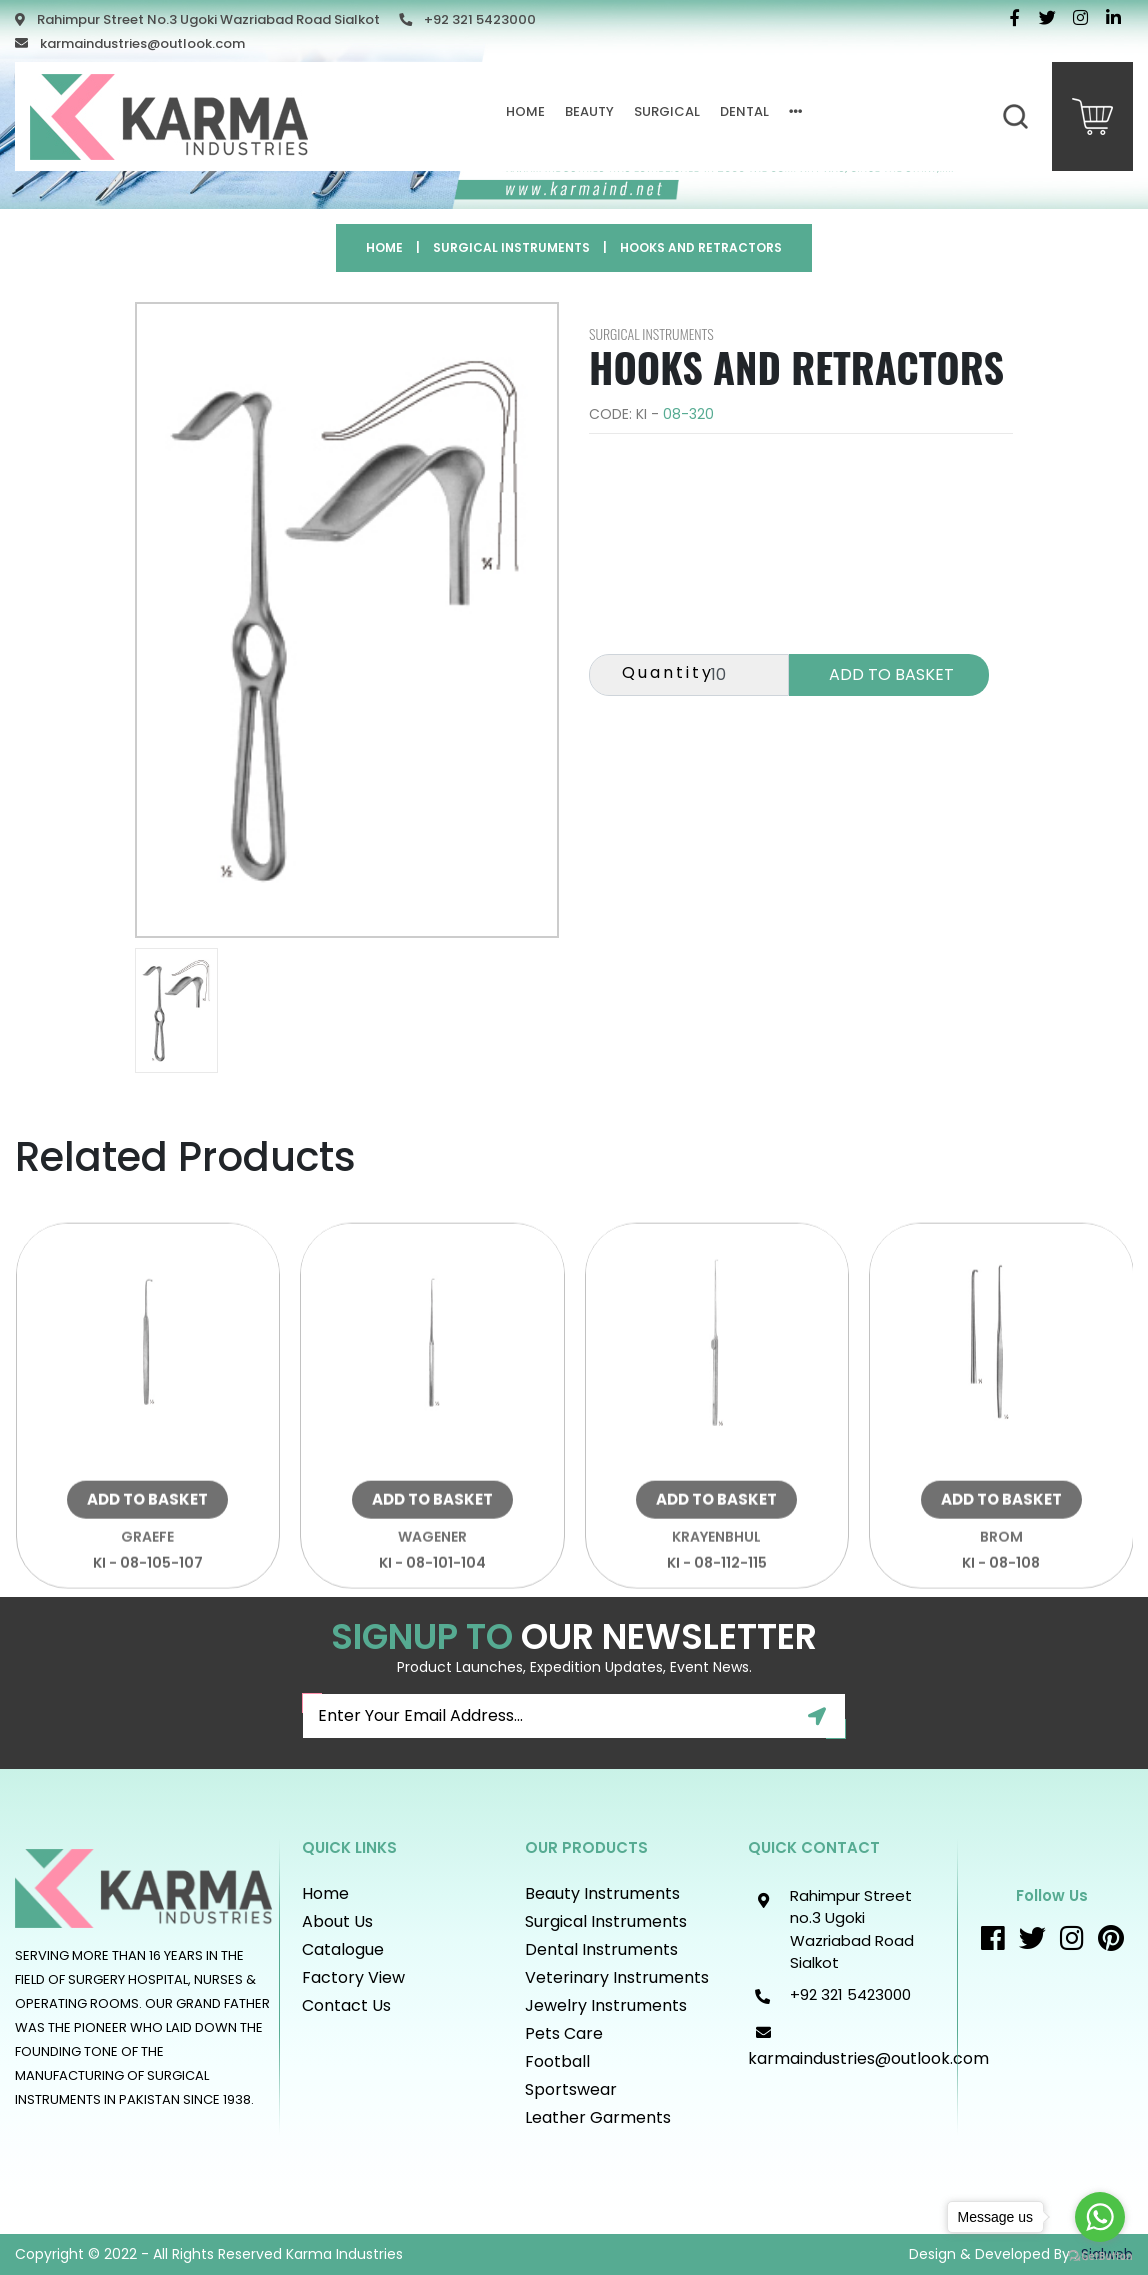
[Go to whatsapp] (1100, 2217)
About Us (337, 1921)
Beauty (589, 111)
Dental (744, 111)
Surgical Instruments (511, 247)
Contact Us (346, 2005)
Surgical (667, 111)
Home (525, 111)
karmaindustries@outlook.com (142, 43)
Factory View (353, 1977)
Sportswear (571, 2089)
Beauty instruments (602, 1893)
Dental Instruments (601, 1949)
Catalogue (343, 1949)
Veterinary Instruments (617, 1977)
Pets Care (564, 2033)
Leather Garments (598, 2117)
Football (557, 2061)
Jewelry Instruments (606, 2005)
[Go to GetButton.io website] (1100, 2255)
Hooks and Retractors (701, 247)
